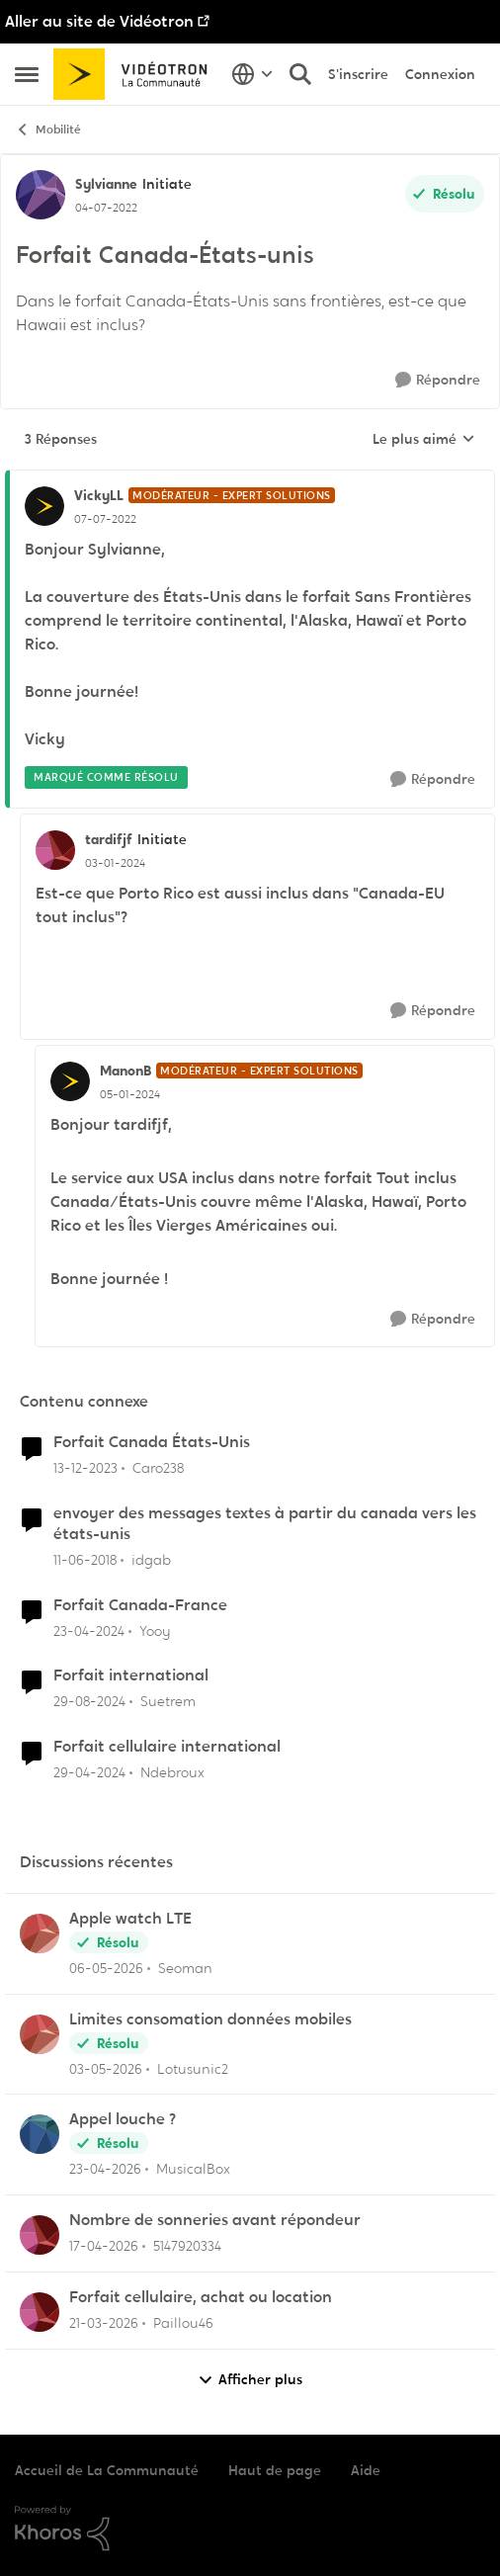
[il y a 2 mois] (106, 1968)
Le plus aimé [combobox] (424, 440)
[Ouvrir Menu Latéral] (26, 74)
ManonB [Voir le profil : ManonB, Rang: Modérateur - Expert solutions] (125, 1070)
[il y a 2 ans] (85, 1468)
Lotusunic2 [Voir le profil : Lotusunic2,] (192, 2068)
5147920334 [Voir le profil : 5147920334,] (187, 2246)
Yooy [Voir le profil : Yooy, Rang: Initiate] (155, 1630)
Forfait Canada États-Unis (151, 1442)
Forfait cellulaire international (167, 1747)
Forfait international (130, 1675)
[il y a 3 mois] (103, 2246)
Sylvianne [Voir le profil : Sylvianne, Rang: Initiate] (106, 184)
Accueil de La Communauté (107, 2470)
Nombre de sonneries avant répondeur (215, 2220)
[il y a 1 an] (89, 1701)
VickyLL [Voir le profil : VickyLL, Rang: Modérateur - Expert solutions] (99, 495)
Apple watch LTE (130, 1919)
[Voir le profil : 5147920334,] (39, 2235)
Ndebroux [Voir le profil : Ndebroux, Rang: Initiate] (172, 1772)
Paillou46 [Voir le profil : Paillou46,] (183, 2323)
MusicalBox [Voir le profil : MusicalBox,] (193, 2169)
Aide (365, 2470)
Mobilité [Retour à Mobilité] (48, 130)
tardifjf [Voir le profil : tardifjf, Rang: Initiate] (108, 839)
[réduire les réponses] (250, 479)
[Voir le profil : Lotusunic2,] (39, 2034)
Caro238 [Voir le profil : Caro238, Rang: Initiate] (158, 1468)
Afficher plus (250, 2379)
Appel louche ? (122, 2119)
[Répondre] (437, 380)
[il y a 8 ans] (85, 1560)
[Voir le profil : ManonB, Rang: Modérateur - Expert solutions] (70, 1081)
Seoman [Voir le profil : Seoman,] (185, 1968)
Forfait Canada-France (140, 1605)
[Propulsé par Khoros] (250, 2528)
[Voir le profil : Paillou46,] (39, 2312)
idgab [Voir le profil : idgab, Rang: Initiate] (151, 1560)
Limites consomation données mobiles (210, 2019)
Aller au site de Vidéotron (99, 21)
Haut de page (274, 2470)
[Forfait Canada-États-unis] (105, 519)
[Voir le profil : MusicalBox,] (39, 2134)
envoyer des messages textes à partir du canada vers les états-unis (264, 1523)
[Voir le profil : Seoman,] (39, 1933)
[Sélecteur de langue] (252, 74)
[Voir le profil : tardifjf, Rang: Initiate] (55, 850)
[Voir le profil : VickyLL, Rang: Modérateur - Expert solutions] (44, 506)
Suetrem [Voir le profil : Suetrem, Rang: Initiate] (168, 1701)
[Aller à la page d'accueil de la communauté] (136, 74)
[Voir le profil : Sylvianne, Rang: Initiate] (40, 194)
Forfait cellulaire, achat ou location (200, 2297)
